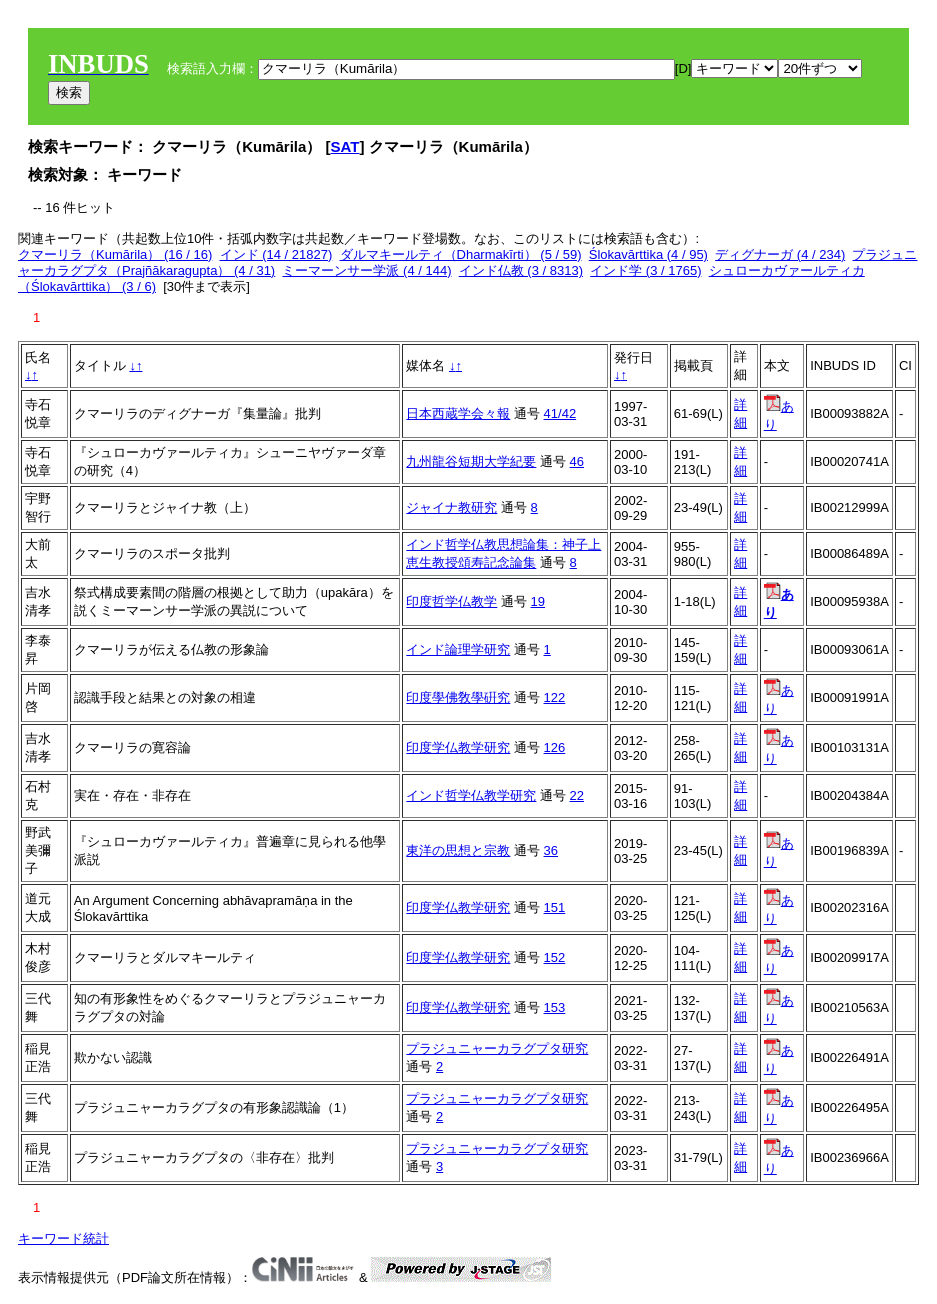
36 (551, 850)
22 (577, 795)
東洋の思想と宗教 (458, 850)
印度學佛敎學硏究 (458, 697)
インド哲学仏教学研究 (471, 795)
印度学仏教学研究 (458, 747)
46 (577, 461)
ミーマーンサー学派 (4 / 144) (366, 270)
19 (538, 601)
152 (555, 957)
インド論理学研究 (458, 649)
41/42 (560, 413)
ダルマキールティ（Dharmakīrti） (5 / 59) (461, 254)
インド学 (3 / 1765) (645, 270)
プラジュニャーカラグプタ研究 (497, 1048)
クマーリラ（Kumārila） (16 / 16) (115, 254)
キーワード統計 (63, 1238)
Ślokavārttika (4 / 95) (648, 254)
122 (555, 697)
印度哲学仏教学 (451, 601)
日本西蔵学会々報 (458, 413)
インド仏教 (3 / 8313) (521, 270)
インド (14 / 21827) (276, 254)
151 (555, 907)
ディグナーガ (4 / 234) (780, 254)
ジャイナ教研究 (451, 507)
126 (555, 747)
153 (555, 1007)
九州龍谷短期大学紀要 (471, 461)
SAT (345, 146)
